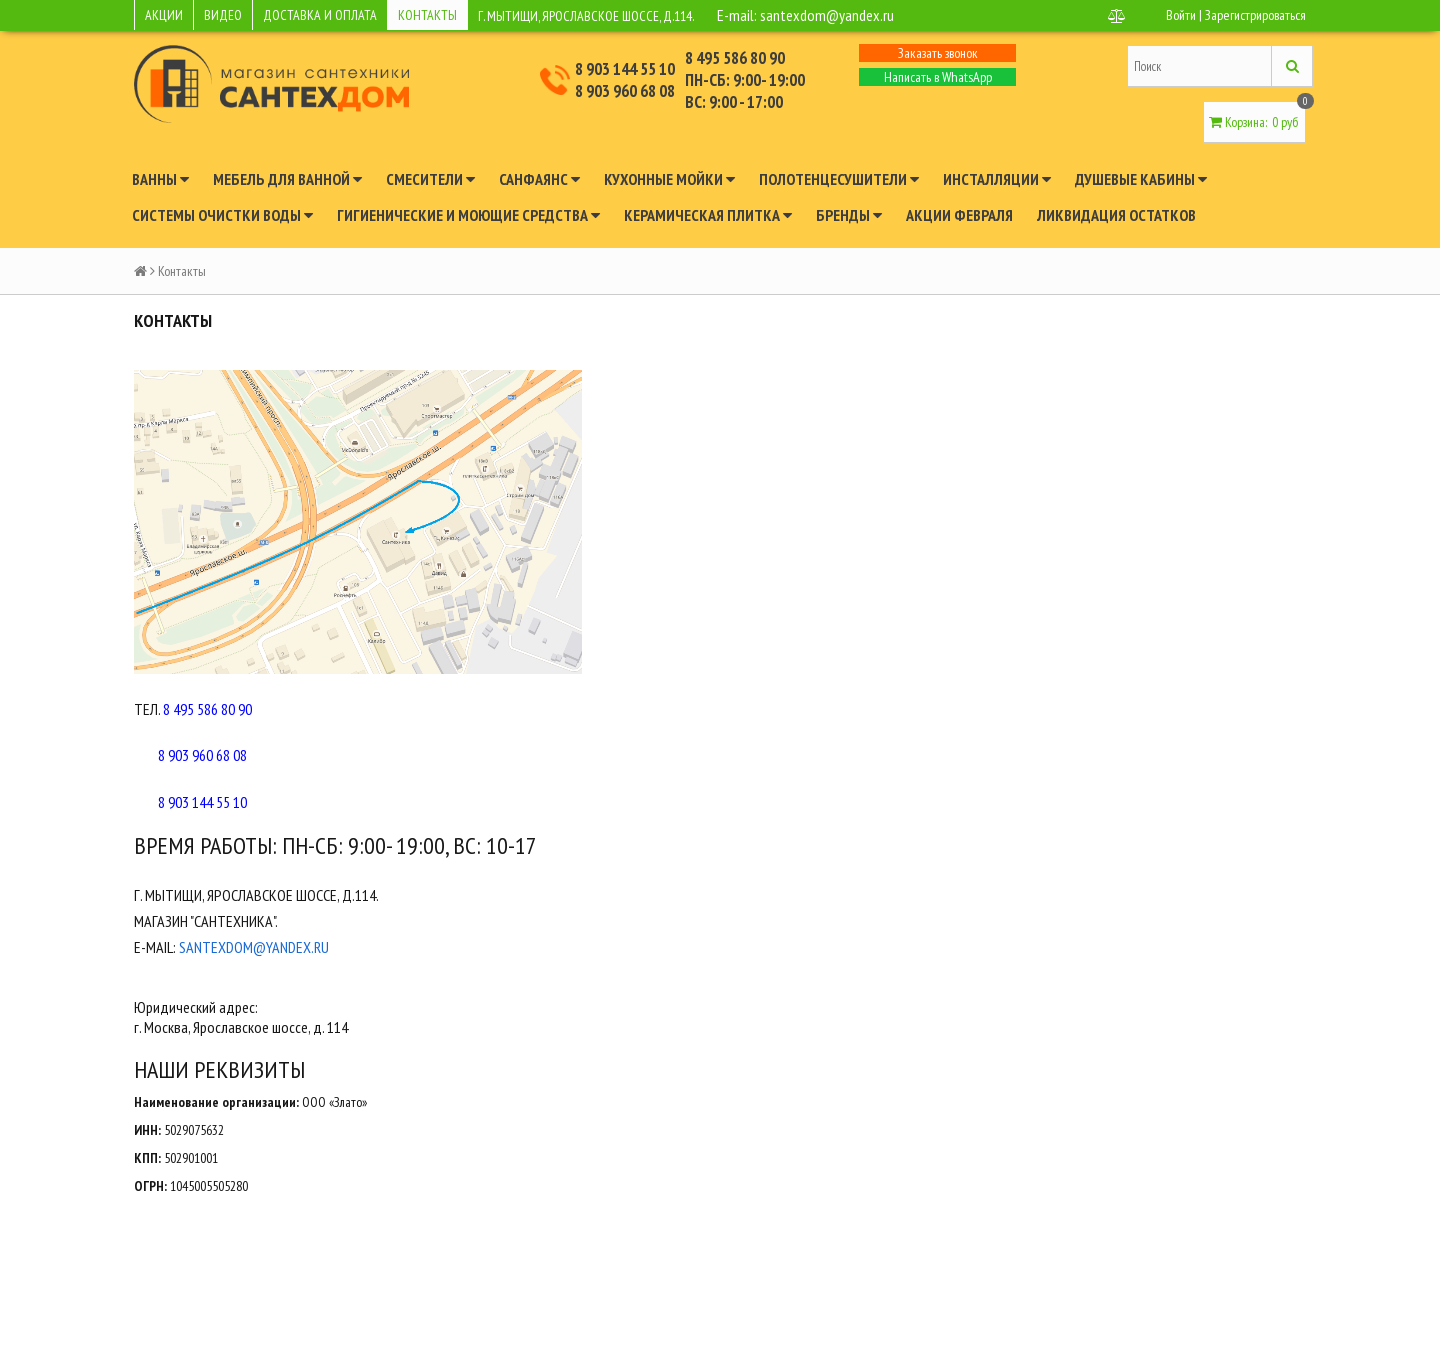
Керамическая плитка (708, 215)
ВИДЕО (223, 15)
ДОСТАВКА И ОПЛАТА (320, 15)
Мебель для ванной (287, 179)
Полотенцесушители (839, 179)
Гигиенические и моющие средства (468, 215)
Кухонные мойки (669, 179)
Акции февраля (959, 215)
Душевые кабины (1141, 179)
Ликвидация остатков (1116, 215)
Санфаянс (539, 179)
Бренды (849, 215)
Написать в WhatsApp (938, 77)
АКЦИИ (164, 15)
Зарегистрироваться (1255, 15)
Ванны (160, 179)
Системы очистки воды (222, 215)
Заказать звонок (938, 53)
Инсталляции (997, 179)
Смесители (430, 179)
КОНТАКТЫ (427, 15)
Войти (1181, 15)
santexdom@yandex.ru (827, 15)
